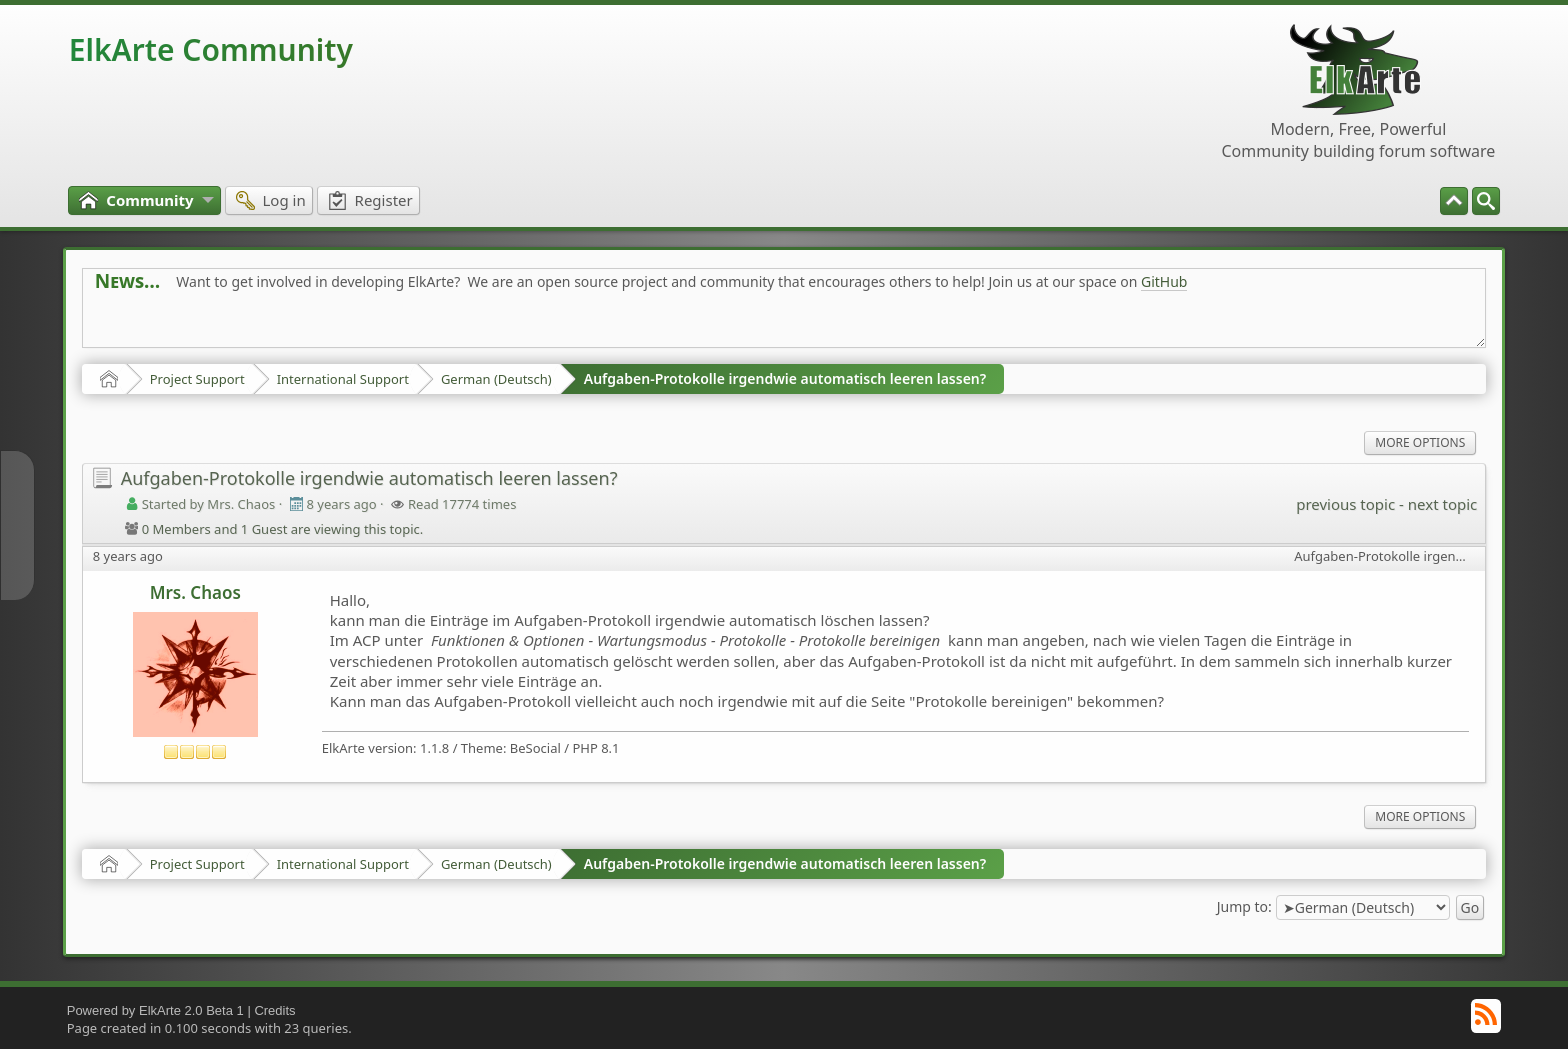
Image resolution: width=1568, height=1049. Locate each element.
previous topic (1345, 504)
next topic (1442, 504)
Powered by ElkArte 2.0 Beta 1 (155, 1010)
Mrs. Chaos (195, 592)
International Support (343, 379)
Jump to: (1244, 906)
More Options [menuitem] (1420, 442)
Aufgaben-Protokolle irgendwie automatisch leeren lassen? (785, 378)
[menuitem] (1486, 201)
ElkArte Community (211, 49)
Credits (274, 1010)
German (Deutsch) (496, 379)
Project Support (197, 379)
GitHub (1164, 281)
